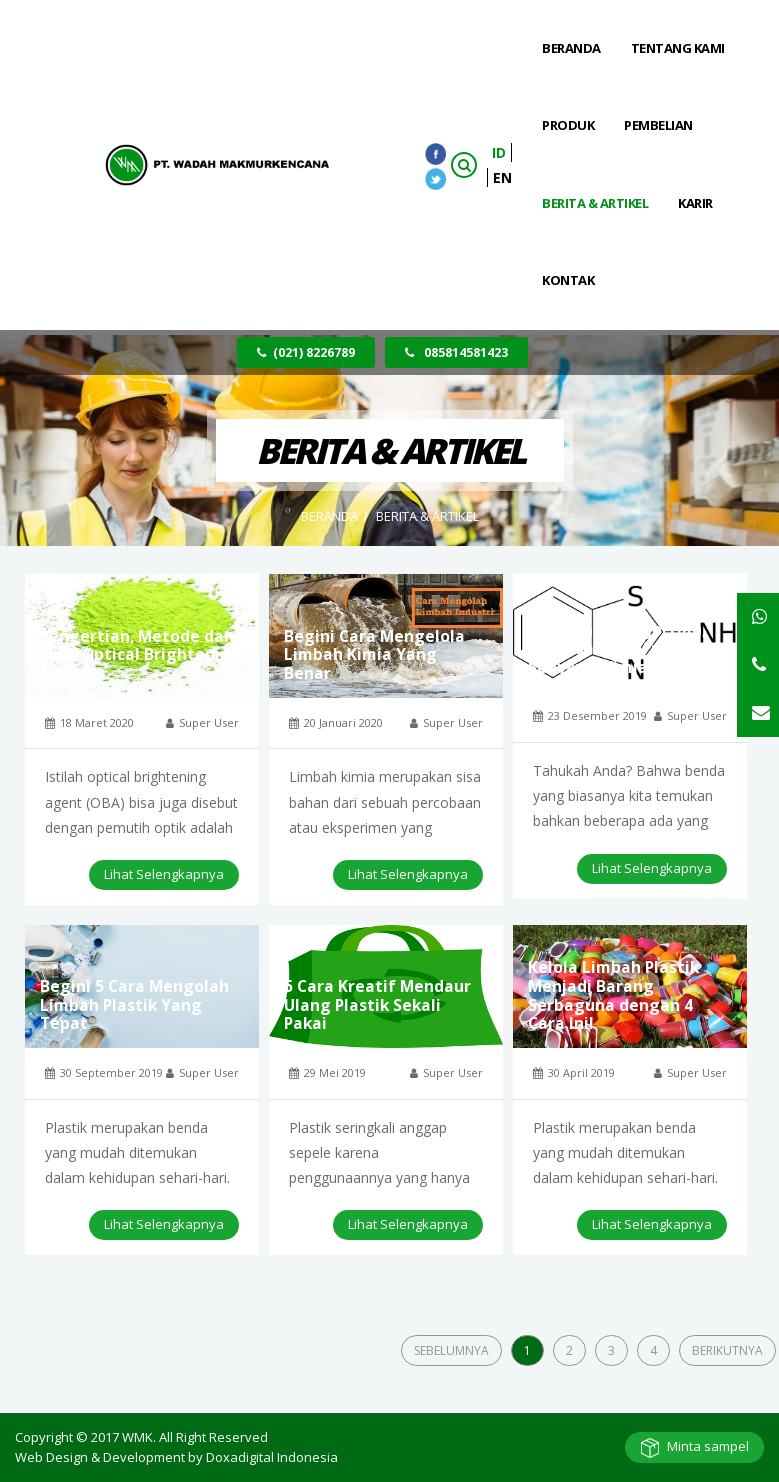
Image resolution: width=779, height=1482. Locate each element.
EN (502, 177)
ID (499, 152)
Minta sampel (708, 1446)
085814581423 (456, 352)
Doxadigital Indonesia (272, 1457)
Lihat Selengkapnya (164, 874)
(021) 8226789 (306, 352)
